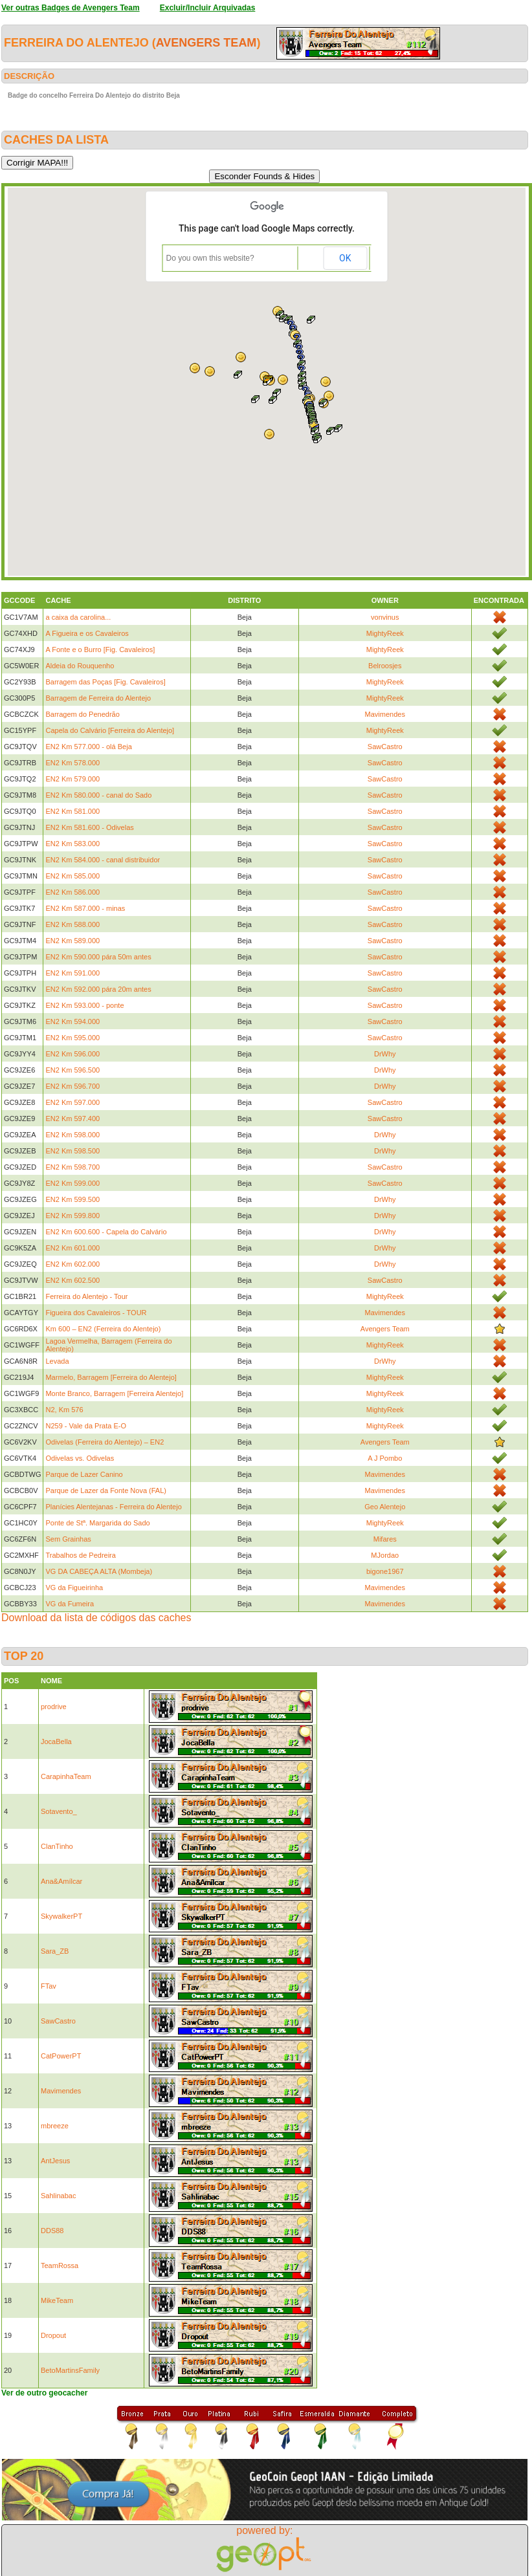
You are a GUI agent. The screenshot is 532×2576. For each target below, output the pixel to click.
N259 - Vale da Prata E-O (85, 1426)
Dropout (53, 2335)
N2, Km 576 (64, 1410)
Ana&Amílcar (61, 1881)
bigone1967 (385, 1571)
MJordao (385, 1555)
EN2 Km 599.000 (72, 1183)
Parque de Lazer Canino (83, 1474)
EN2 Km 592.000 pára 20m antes (98, 989)
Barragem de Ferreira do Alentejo (98, 698)
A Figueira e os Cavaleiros (86, 633)
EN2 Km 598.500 (72, 1151)
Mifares (385, 1539)
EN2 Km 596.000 (72, 1054)
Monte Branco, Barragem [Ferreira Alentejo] (114, 1393)
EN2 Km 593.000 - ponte (84, 1005)
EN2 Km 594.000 (72, 1021)
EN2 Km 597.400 (72, 1118)
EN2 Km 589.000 (72, 940)
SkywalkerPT (61, 1916)
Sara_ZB (55, 1951)
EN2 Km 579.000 (72, 779)
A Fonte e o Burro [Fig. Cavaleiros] (100, 649)
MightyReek (385, 633)
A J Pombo (385, 1458)
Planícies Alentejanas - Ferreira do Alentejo (113, 1507)
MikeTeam (57, 2300)
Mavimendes (385, 714)
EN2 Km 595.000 (72, 1038)
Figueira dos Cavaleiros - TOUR (95, 1312)
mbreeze (55, 2126)
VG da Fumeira (69, 1604)
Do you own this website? (210, 258)
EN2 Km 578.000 (72, 763)
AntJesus (55, 2161)
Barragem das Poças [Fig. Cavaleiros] (105, 682)
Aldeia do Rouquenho (79, 666)
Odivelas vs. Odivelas (79, 1458)
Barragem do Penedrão (82, 714)
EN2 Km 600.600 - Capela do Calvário (105, 1232)
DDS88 (52, 2230)
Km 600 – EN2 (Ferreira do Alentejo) (103, 1329)
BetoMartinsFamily (70, 2370)
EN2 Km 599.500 (72, 1199)
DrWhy (385, 1054)
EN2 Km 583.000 (72, 843)
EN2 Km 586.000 (72, 892)
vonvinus (385, 617)
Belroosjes (384, 666)
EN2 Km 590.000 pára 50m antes (98, 957)
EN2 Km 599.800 (72, 1215)
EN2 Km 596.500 (72, 1070)
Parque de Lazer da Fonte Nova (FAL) (105, 1490)
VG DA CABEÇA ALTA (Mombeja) (98, 1571)
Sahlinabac (58, 2195)
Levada (57, 1361)
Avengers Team (206, 42)
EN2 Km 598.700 (72, 1167)
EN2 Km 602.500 (72, 1280)
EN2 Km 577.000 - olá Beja (88, 746)
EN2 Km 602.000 (72, 1264)
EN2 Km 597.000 (72, 1102)
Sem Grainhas (68, 1539)
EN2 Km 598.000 (72, 1135)
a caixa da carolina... (78, 617)
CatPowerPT (61, 2056)
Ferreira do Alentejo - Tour (86, 1296)
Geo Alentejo (384, 1507)
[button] (311, 319)
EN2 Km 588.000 (72, 924)
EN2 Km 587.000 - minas (85, 908)
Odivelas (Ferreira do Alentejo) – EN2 (104, 1442)
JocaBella (56, 1741)
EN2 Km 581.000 (72, 811)
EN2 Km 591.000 (72, 973)
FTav (48, 1986)
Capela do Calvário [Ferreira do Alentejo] (109, 730)
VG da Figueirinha (74, 1587)
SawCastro (385, 746)
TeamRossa (59, 2265)
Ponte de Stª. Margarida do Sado (97, 1523)
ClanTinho (57, 1846)
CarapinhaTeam (66, 1776)
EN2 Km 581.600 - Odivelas (89, 827)
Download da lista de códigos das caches (96, 1617)
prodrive (54, 1706)
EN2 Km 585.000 (72, 876)
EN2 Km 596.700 (72, 1086)
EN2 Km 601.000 (72, 1248)
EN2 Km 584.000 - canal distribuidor (102, 860)
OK (345, 258)
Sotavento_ (59, 1811)
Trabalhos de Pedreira (80, 1555)
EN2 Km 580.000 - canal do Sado (98, 795)
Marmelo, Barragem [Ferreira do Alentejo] (110, 1377)
